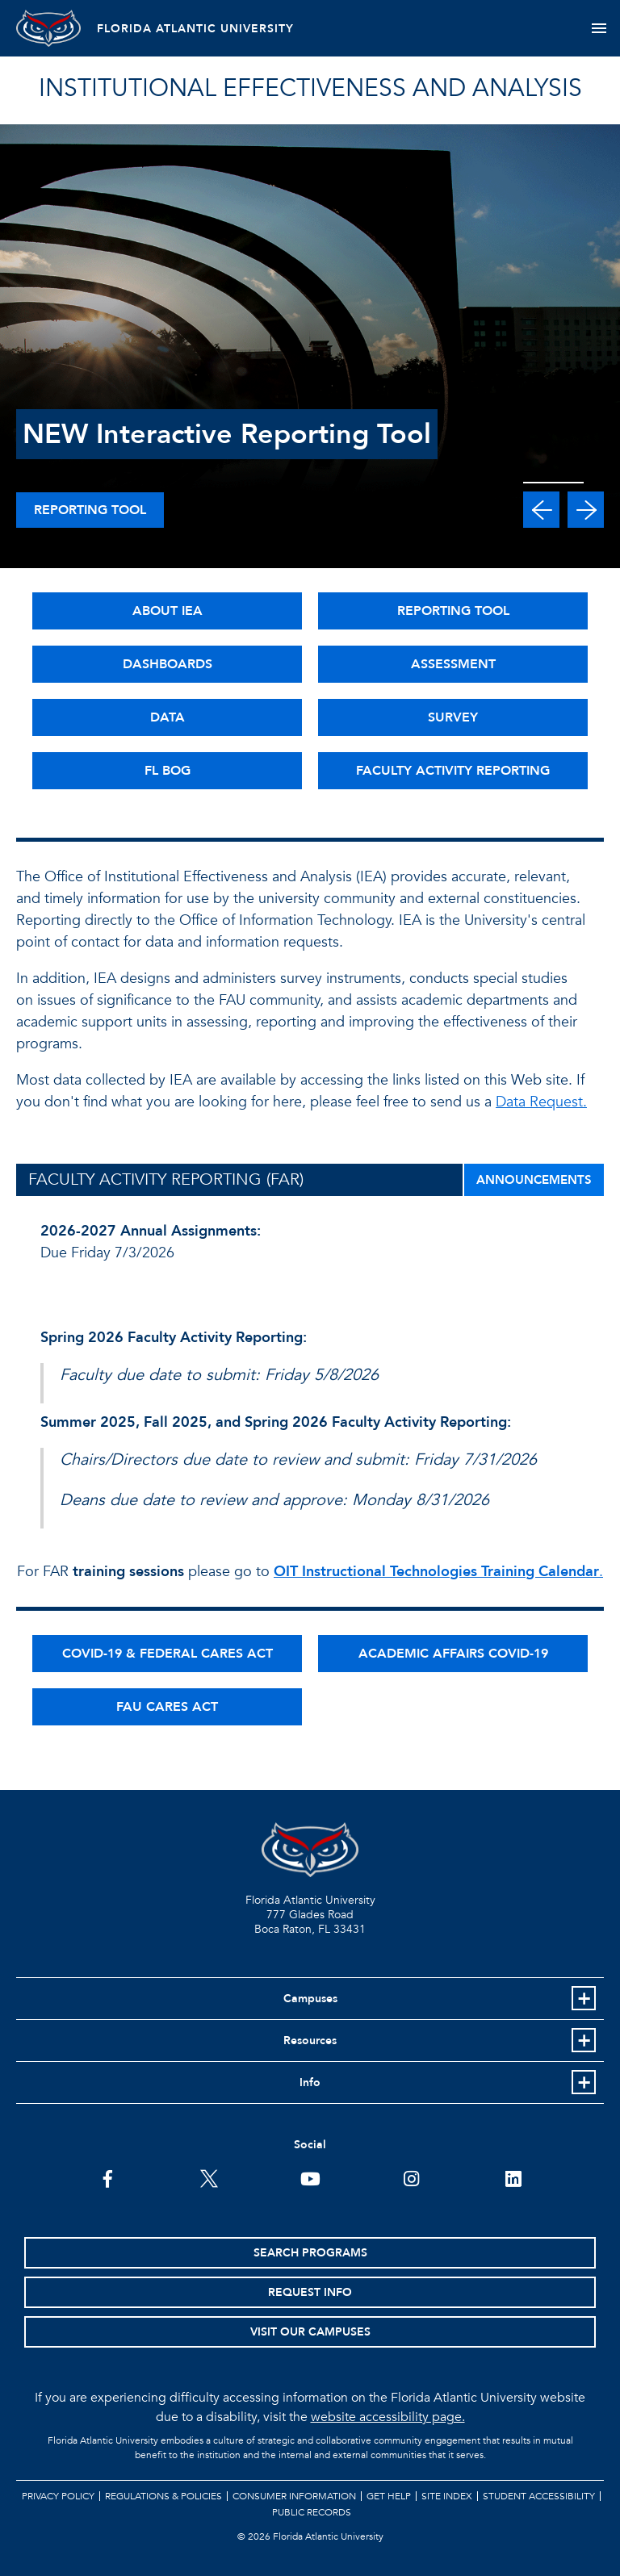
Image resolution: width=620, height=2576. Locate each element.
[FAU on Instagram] (411, 2177)
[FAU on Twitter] (209, 2177)
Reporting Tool (90, 510)
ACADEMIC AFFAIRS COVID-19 (453, 1653)
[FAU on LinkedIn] (513, 2177)
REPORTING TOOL (453, 611)
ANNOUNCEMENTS (534, 1180)
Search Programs (310, 2252)
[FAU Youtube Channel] (310, 2177)
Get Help (389, 2496)
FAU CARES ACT (167, 1707)
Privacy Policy (58, 2496)
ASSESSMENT (453, 664)
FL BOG (168, 771)
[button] (541, 509)
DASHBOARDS (167, 664)
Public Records (311, 2512)
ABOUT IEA (167, 611)
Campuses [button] (310, 1998)
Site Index (446, 2496)
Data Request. (541, 1102)
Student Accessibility (539, 2496)
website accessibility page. (388, 2417)
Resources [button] (310, 2040)
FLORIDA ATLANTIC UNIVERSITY (195, 28)
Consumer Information (294, 2496)
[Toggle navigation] (598, 28)
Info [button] (310, 2082)
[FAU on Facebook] (108, 2177)
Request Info (310, 2292)
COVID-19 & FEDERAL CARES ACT (167, 1653)
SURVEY (453, 717)
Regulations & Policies (163, 2496)
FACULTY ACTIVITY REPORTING (453, 771)
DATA (167, 717)
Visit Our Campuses (310, 2332)
